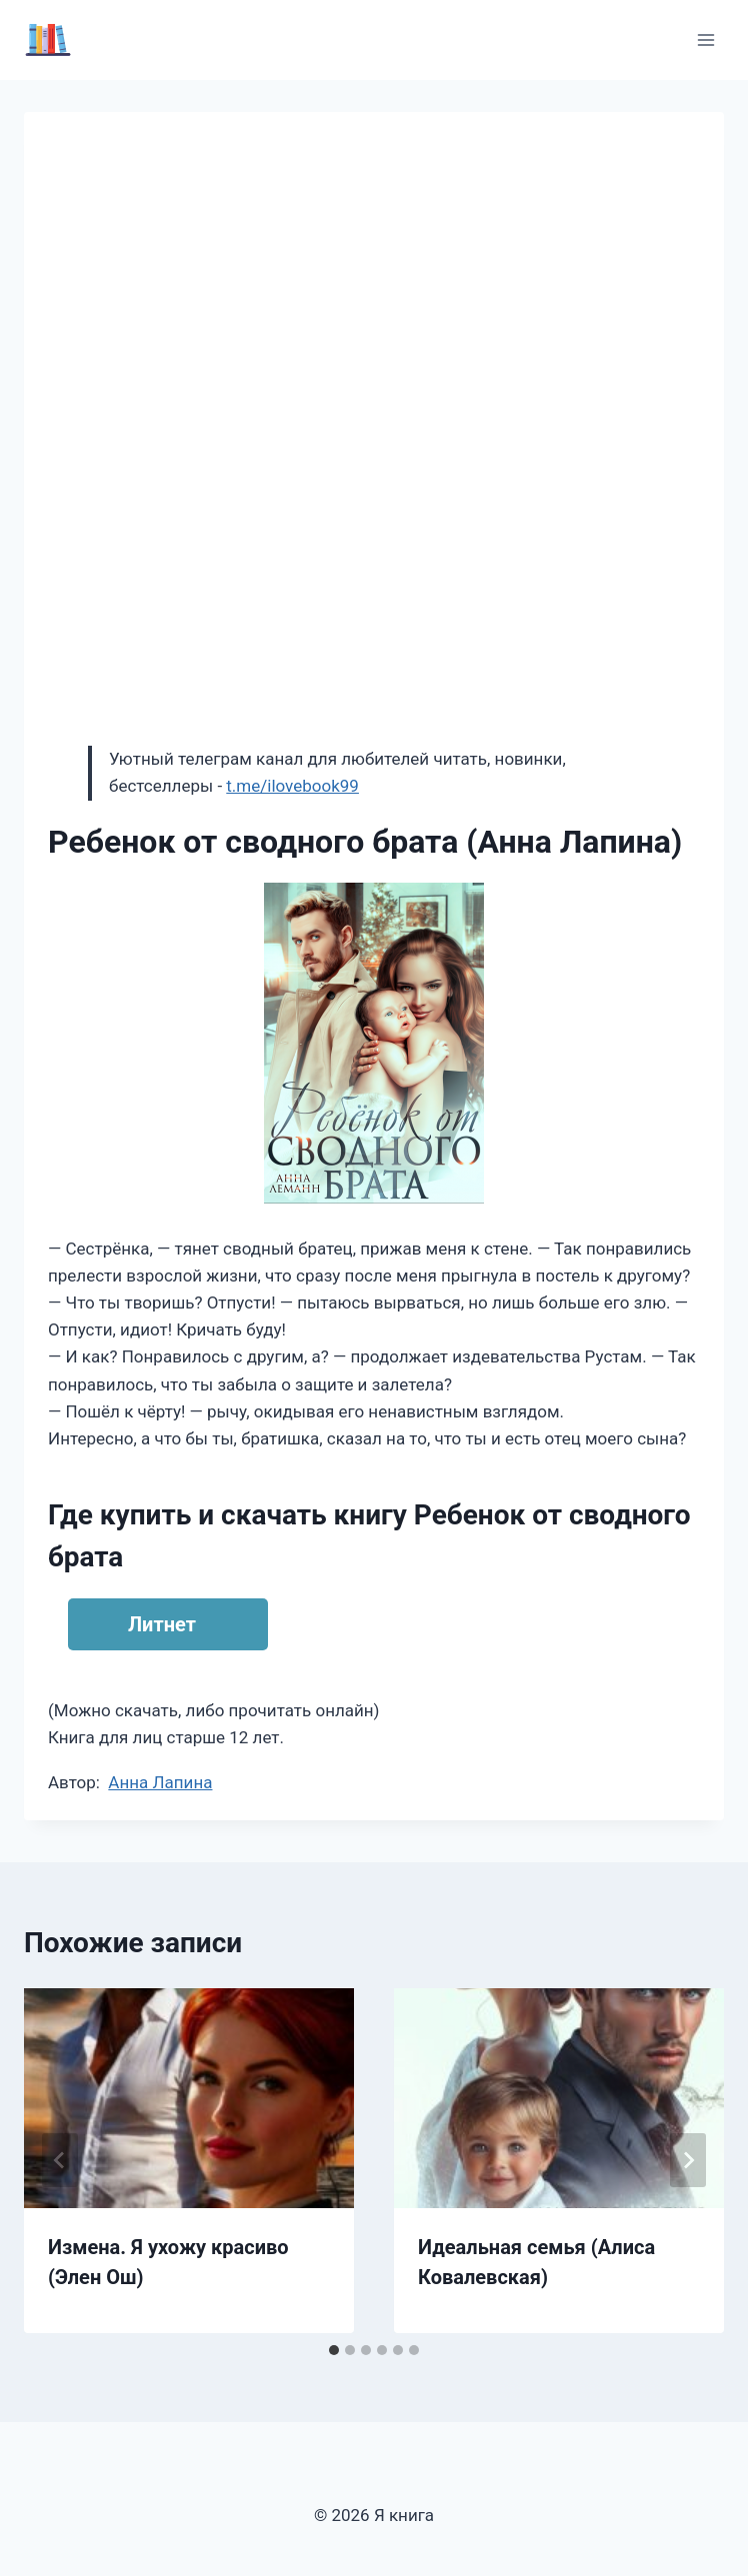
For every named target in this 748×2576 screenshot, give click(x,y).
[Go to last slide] (60, 2160)
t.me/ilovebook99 (292, 786)
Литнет (162, 1624)
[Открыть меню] (705, 39)
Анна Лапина (160, 1782)
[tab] (334, 2350)
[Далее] (688, 2160)
